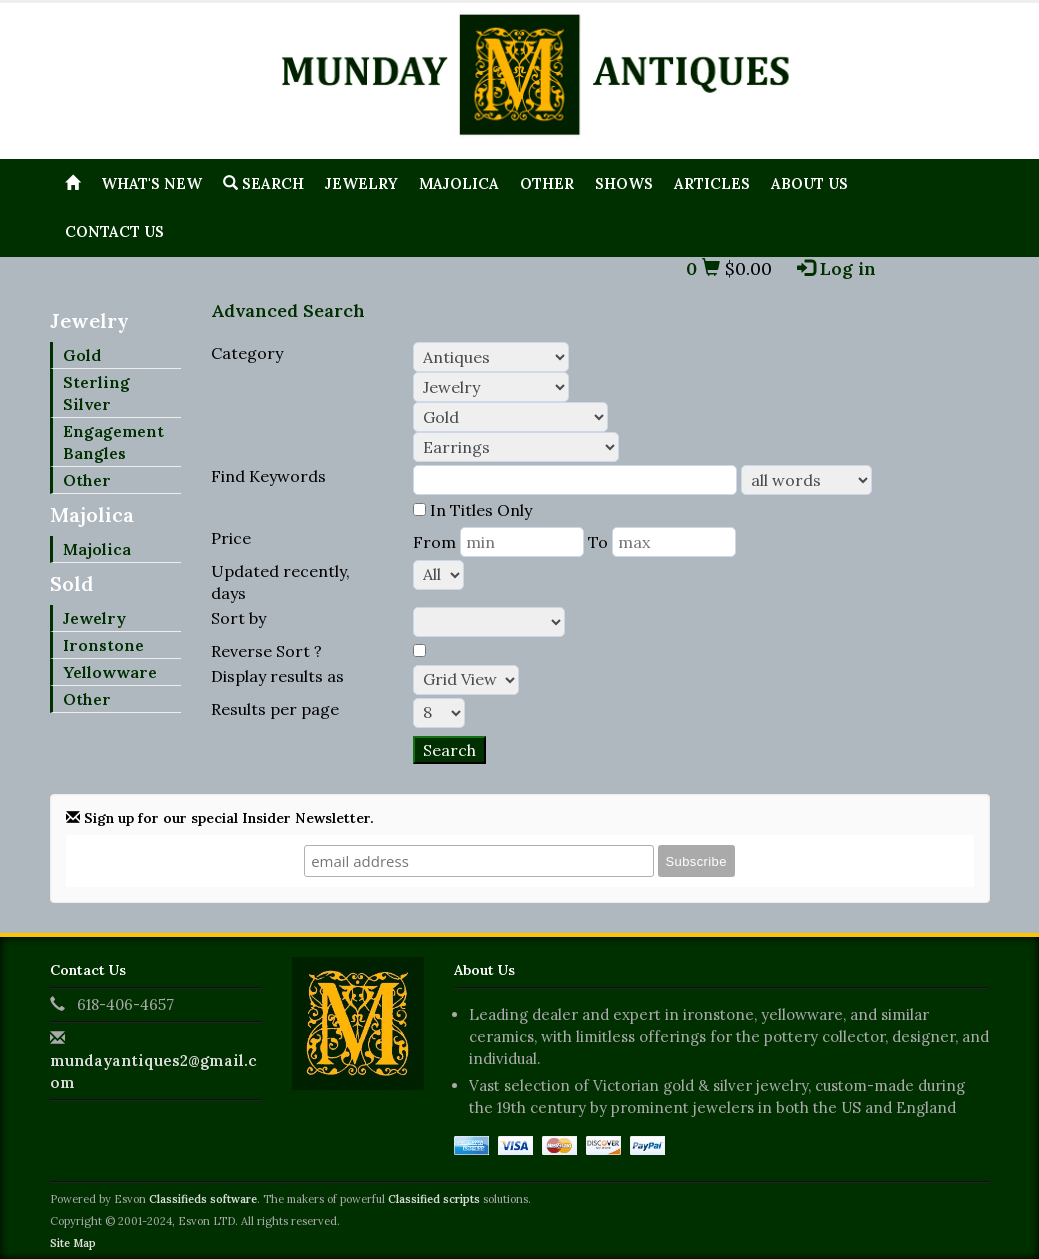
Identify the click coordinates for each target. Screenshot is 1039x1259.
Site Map (73, 1243)
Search (263, 183)
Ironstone (103, 645)
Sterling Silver (96, 393)
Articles (712, 183)
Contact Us (114, 231)
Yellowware (110, 672)
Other (547, 183)
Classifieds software (203, 1199)
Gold (82, 355)
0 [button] (703, 268)
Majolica (459, 183)
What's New (151, 183)
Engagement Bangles (113, 442)
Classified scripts (434, 1199)
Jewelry (361, 183)
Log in (836, 268)
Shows (624, 183)
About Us (809, 183)
